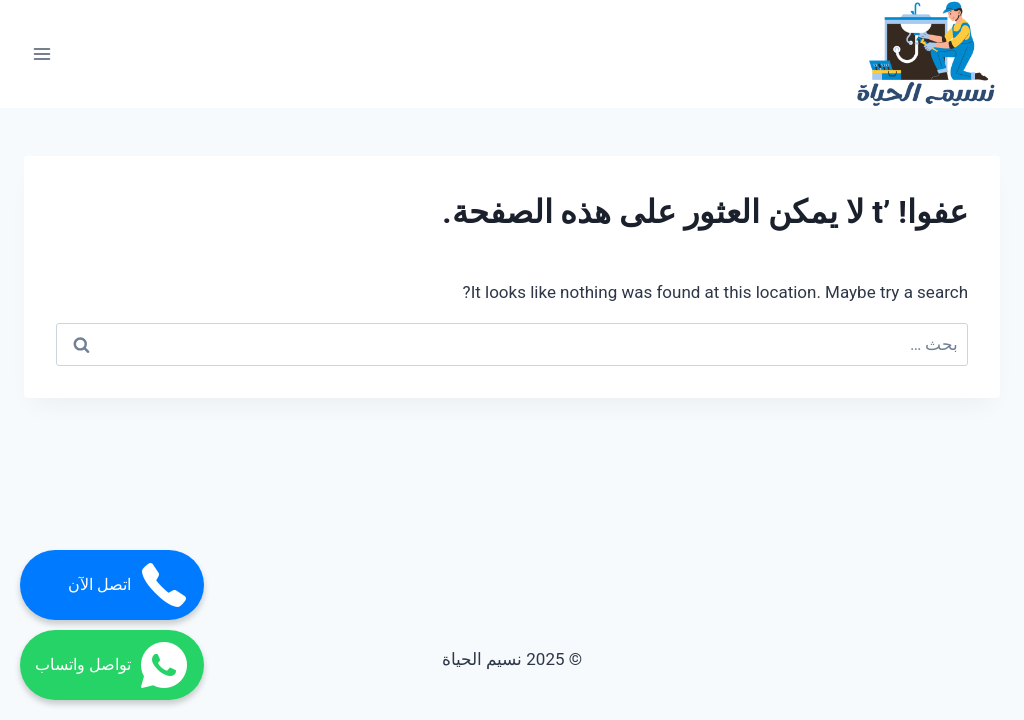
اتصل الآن (128, 585)
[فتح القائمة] (42, 54)
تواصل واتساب (112, 665)
